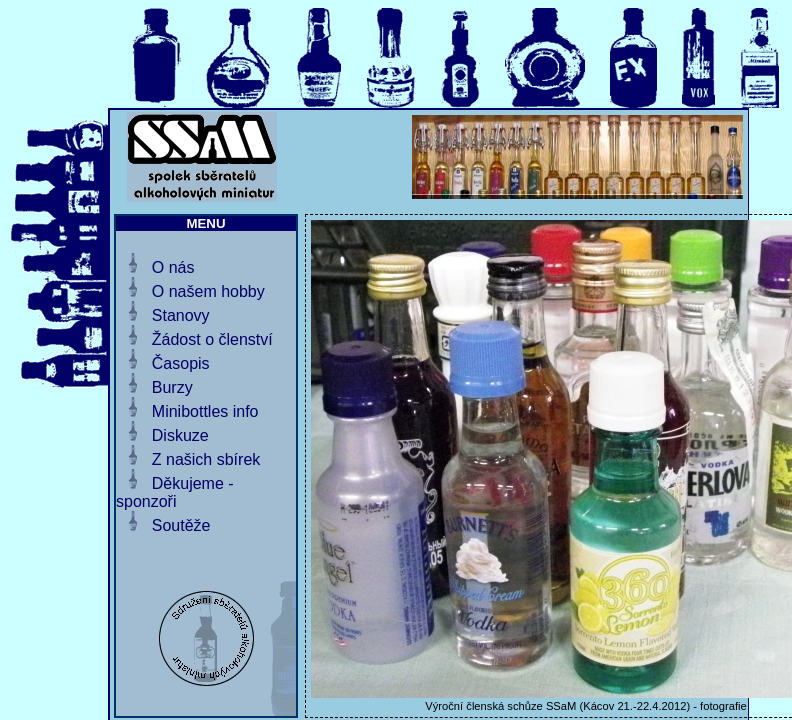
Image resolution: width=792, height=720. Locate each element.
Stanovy (181, 315)
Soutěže (181, 525)
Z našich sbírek (206, 459)
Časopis (181, 363)
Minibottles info (205, 411)
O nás (173, 267)
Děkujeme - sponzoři (175, 492)
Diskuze (180, 435)
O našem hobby (208, 291)
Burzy (172, 387)
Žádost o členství (212, 339)
